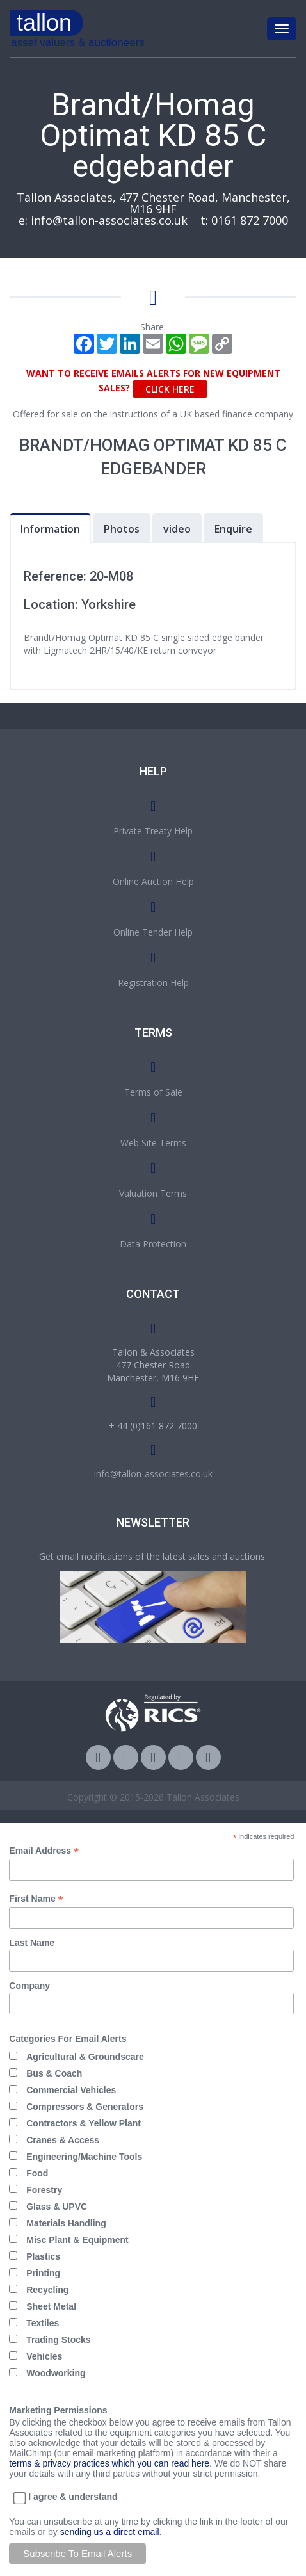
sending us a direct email (109, 2532)
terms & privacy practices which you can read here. (110, 2463)
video (177, 529)
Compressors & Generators (84, 2107)
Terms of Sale (153, 1092)
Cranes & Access (62, 2140)
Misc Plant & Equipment (77, 2240)
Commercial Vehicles (71, 2090)
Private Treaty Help (153, 831)
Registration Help (153, 982)
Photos (122, 529)
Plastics (43, 2256)
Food (37, 2173)
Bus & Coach (54, 2073)
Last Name (31, 1943)
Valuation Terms (153, 1193)
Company (29, 1986)
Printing (43, 2273)
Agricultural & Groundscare (85, 2057)
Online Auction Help (153, 881)
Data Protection (153, 1244)
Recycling (47, 2290)
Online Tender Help (153, 932)
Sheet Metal (51, 2306)
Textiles (42, 2323)
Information (50, 529)
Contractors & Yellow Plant (83, 2123)
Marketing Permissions (58, 2410)
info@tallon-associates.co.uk (109, 220)
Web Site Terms (153, 1143)
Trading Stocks (58, 2340)
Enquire (233, 529)
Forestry (44, 2190)
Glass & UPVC (56, 2206)
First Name (36, 1899)
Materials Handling (66, 2223)
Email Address (44, 1851)
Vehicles (44, 2356)
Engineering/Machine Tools (84, 2156)
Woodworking (55, 2373)
